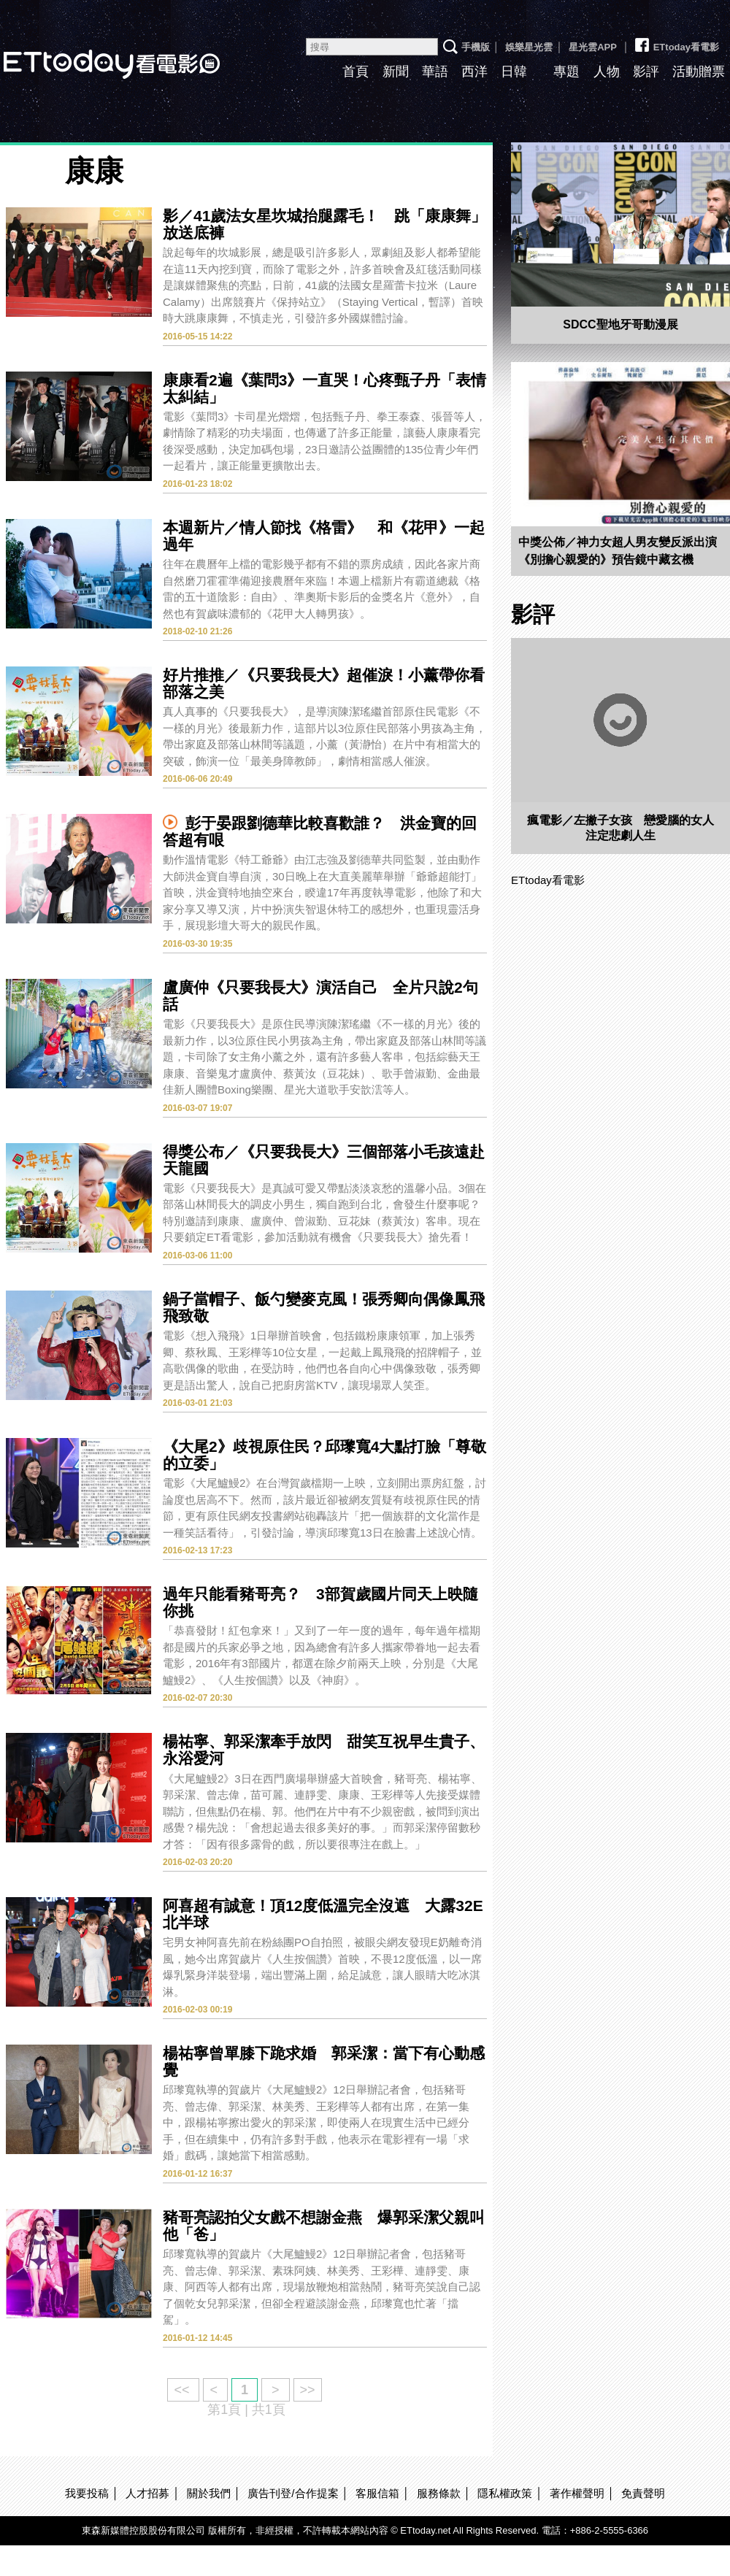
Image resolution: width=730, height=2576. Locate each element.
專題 (566, 71)
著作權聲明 (577, 2493)
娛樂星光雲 (529, 47)
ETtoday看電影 (676, 41)
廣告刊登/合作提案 (292, 2493)
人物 (606, 71)
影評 (646, 71)
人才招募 (147, 2493)
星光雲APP (593, 47)
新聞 (396, 71)
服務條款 (439, 2493)
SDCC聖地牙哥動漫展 (620, 324)
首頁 (355, 71)
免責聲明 (643, 2493)
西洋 (474, 71)
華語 (435, 71)
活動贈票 (698, 71)
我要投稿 (87, 2493)
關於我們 (209, 2493)
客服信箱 (377, 2493)
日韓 (514, 71)
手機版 (475, 47)
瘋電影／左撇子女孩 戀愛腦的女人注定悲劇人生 (620, 828)
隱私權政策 (504, 2493)
